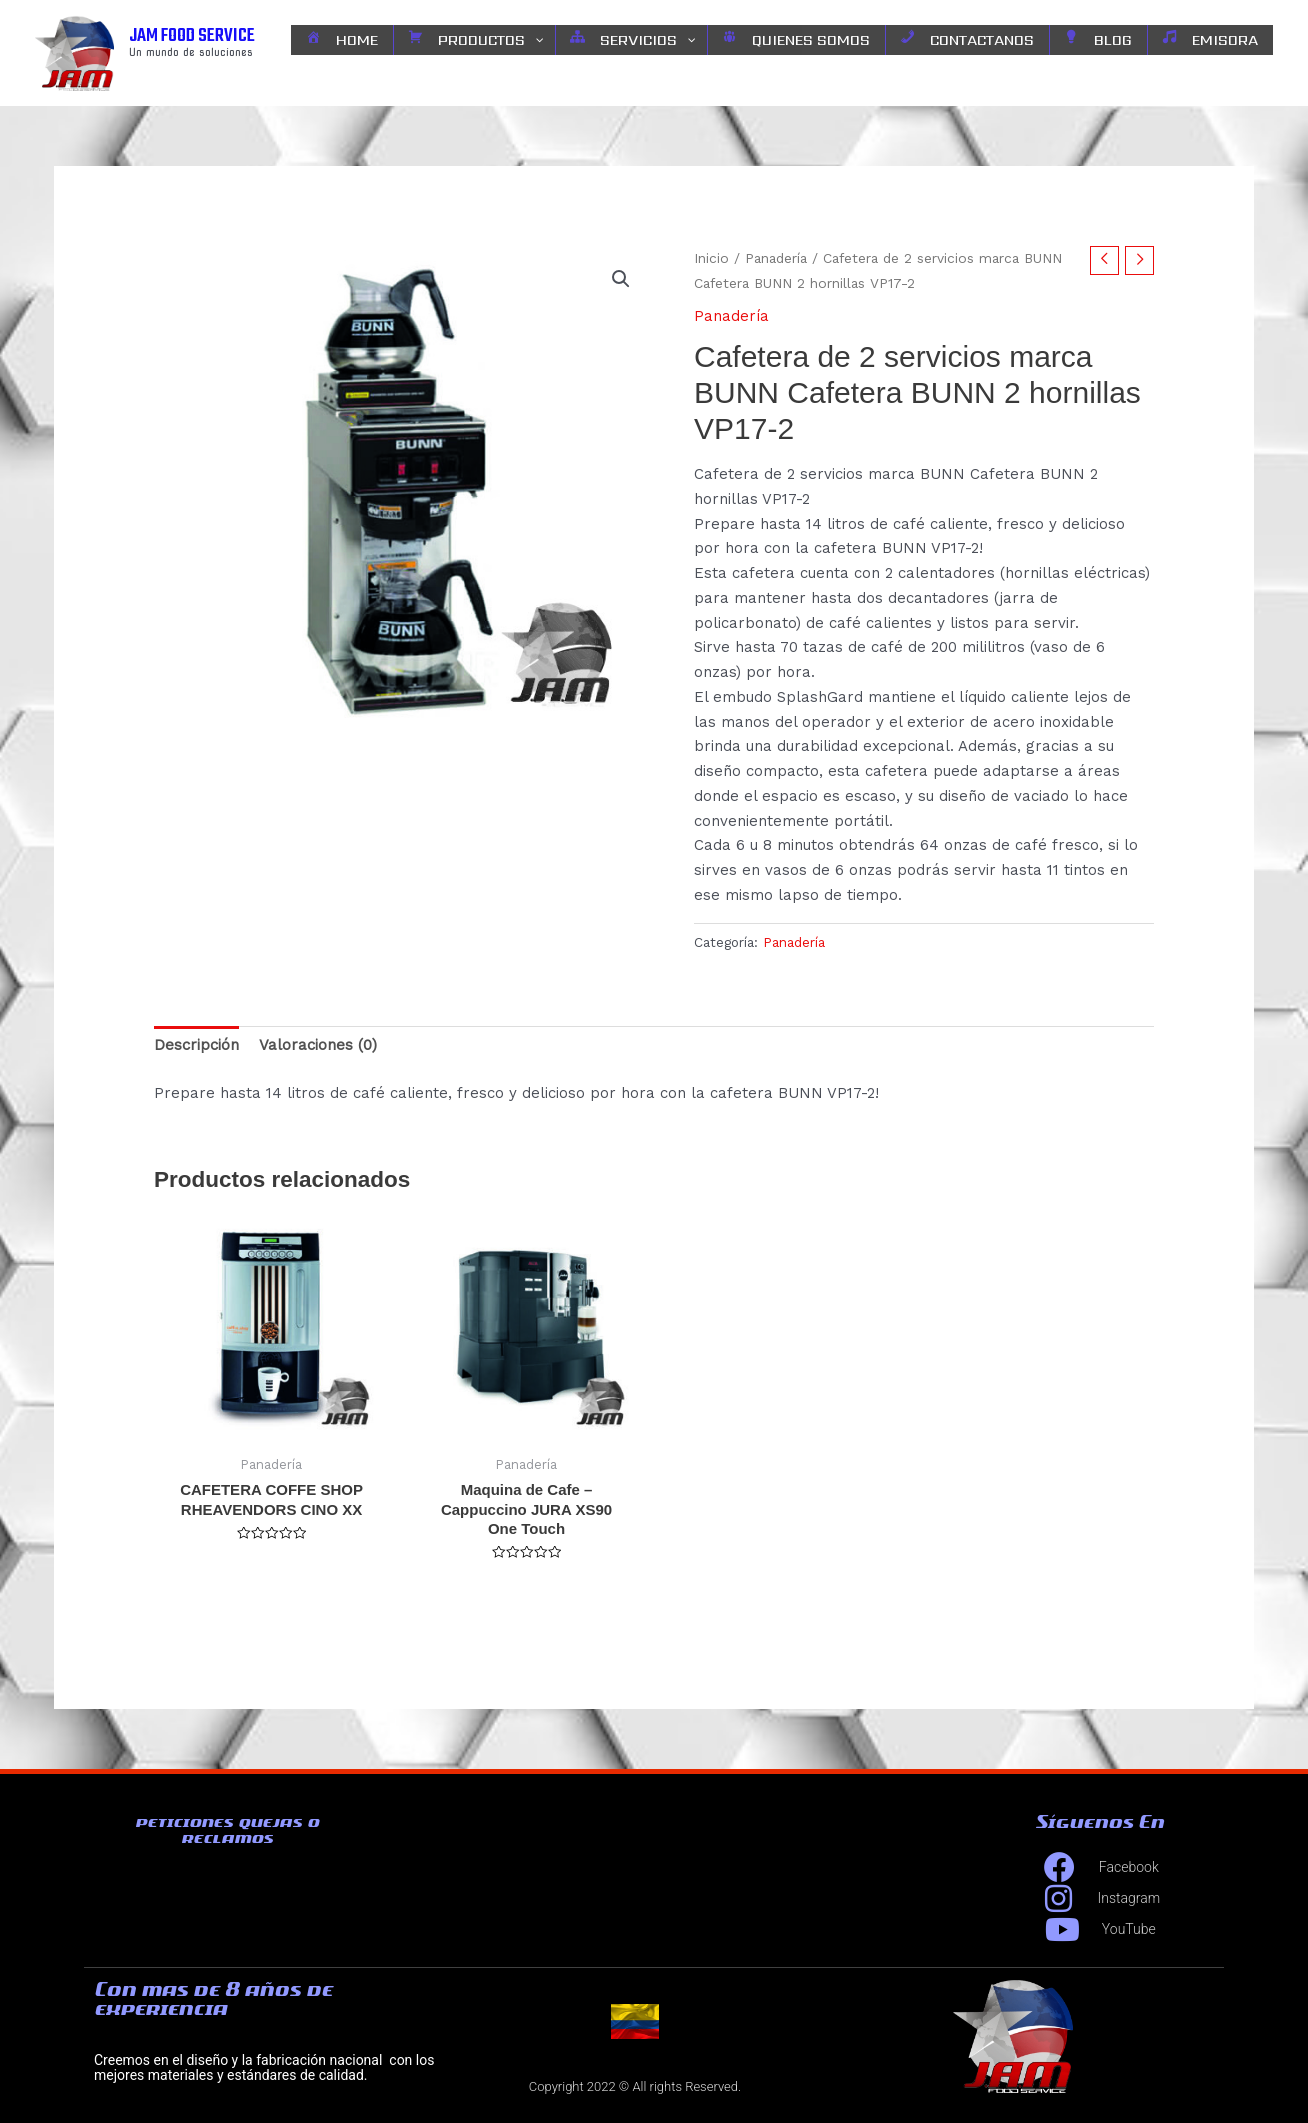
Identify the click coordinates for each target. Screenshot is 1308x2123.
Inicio (711, 258)
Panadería (776, 258)
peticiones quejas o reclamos (227, 1830)
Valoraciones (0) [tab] (318, 1045)
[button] (621, 279)
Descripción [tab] (196, 1045)
